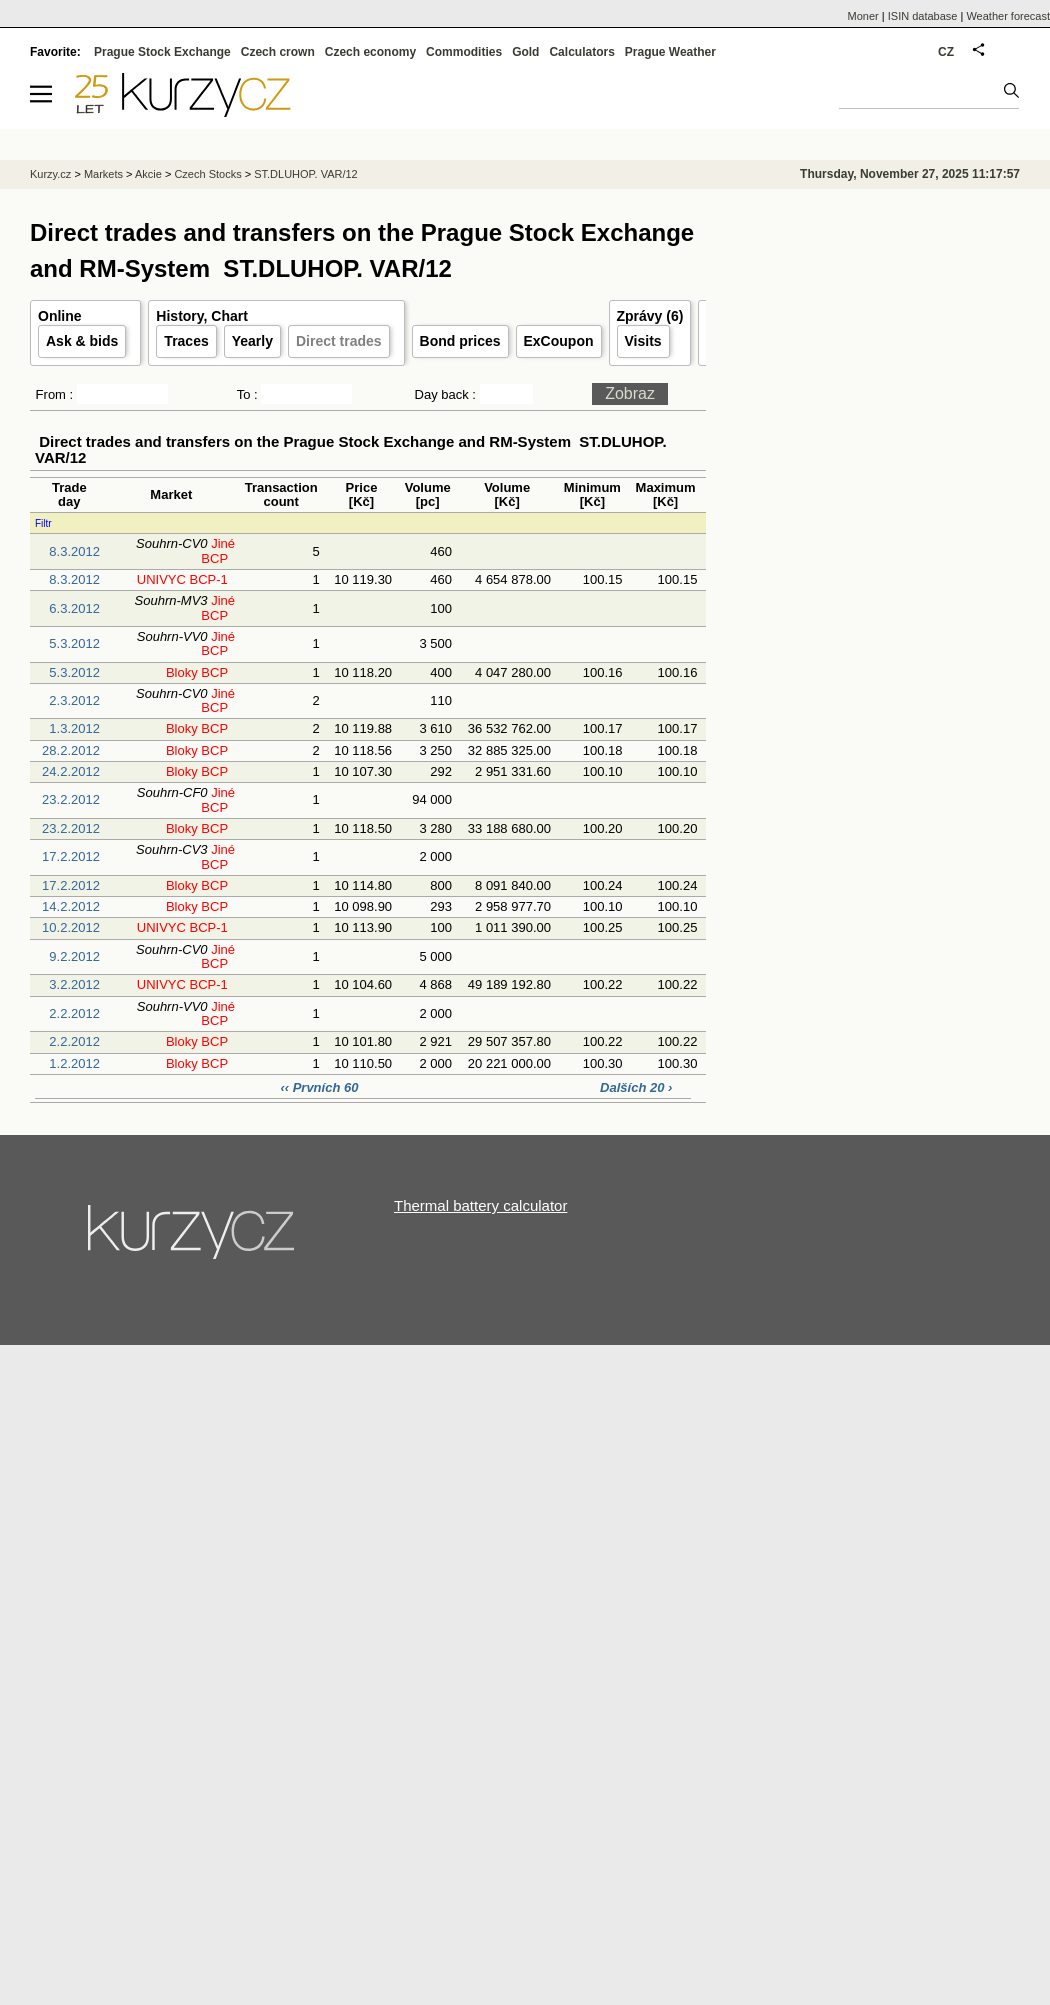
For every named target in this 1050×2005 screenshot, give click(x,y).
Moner (863, 16)
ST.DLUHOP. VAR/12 (306, 174)
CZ (946, 52)
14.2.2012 (71, 906)
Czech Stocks (207, 174)
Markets (103, 174)
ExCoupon (559, 341)
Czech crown (278, 52)
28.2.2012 (71, 750)
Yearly (252, 341)
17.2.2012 (71, 856)
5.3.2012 (74, 643)
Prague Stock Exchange (162, 52)
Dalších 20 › (636, 1087)
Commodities (464, 52)
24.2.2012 (71, 771)
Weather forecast (1008, 16)
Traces (186, 341)
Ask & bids (82, 341)
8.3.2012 (74, 551)
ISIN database (923, 16)
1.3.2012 (74, 728)
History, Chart (202, 316)
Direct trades (339, 341)
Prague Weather (670, 52)
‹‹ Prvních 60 (321, 1087)
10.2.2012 (71, 927)
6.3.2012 (74, 608)
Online (60, 316)
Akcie (148, 174)
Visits (643, 341)
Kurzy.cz (50, 174)
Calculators (581, 52)
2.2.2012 (74, 1013)
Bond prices (460, 341)
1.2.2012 (74, 1063)
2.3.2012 (74, 700)
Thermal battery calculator (480, 1205)
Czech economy (370, 52)
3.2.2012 (74, 984)
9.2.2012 (74, 956)
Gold (525, 52)
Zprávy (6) (650, 316)
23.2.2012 (71, 799)
